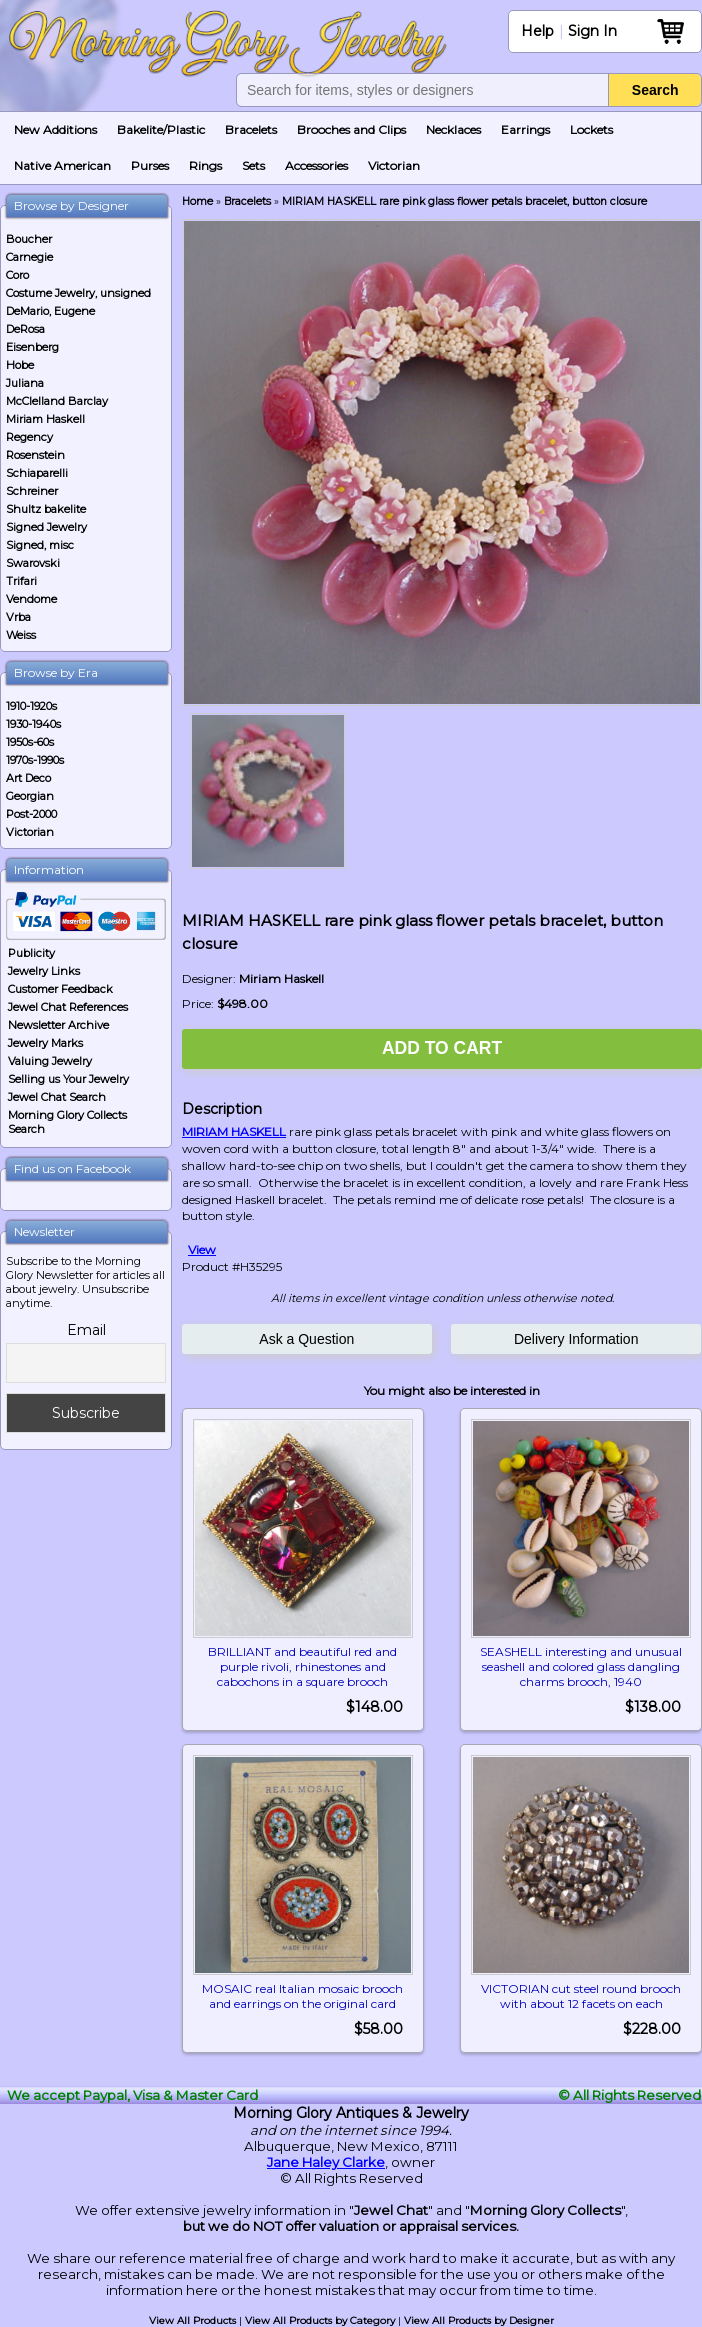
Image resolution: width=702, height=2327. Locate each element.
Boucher (29, 239)
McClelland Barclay (57, 401)
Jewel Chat (391, 2210)
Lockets (591, 129)
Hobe (20, 365)
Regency (29, 437)
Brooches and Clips (351, 129)
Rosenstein (35, 455)
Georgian (30, 796)
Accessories (316, 165)
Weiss (21, 635)
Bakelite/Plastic (161, 129)
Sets (253, 165)
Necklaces (453, 129)
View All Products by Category (320, 2320)
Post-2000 (31, 814)
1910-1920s (31, 706)
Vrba (18, 617)
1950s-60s (30, 742)
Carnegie (29, 257)
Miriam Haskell (45, 419)
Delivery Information (576, 1339)
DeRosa (25, 329)
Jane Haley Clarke (326, 2162)
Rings (205, 165)
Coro (17, 275)
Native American (62, 165)
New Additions (55, 129)
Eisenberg (32, 347)
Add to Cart (442, 1048)
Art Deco (28, 778)
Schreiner (32, 491)
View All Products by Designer (479, 2320)
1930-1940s (33, 724)
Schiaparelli (37, 473)
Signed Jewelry (46, 527)
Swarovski (33, 563)
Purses (150, 165)
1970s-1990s (35, 760)
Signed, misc (40, 545)
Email (86, 1330)
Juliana (25, 383)
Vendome (31, 599)
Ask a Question (306, 1339)
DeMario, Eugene (50, 311)
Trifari (21, 581)
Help (537, 31)
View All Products (192, 2320)
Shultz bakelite (46, 509)
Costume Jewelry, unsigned (78, 293)
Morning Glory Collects (545, 2210)
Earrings (525, 129)
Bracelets (251, 129)
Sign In (592, 31)
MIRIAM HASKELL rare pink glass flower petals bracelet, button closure (464, 201)
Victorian (394, 165)
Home (197, 201)
